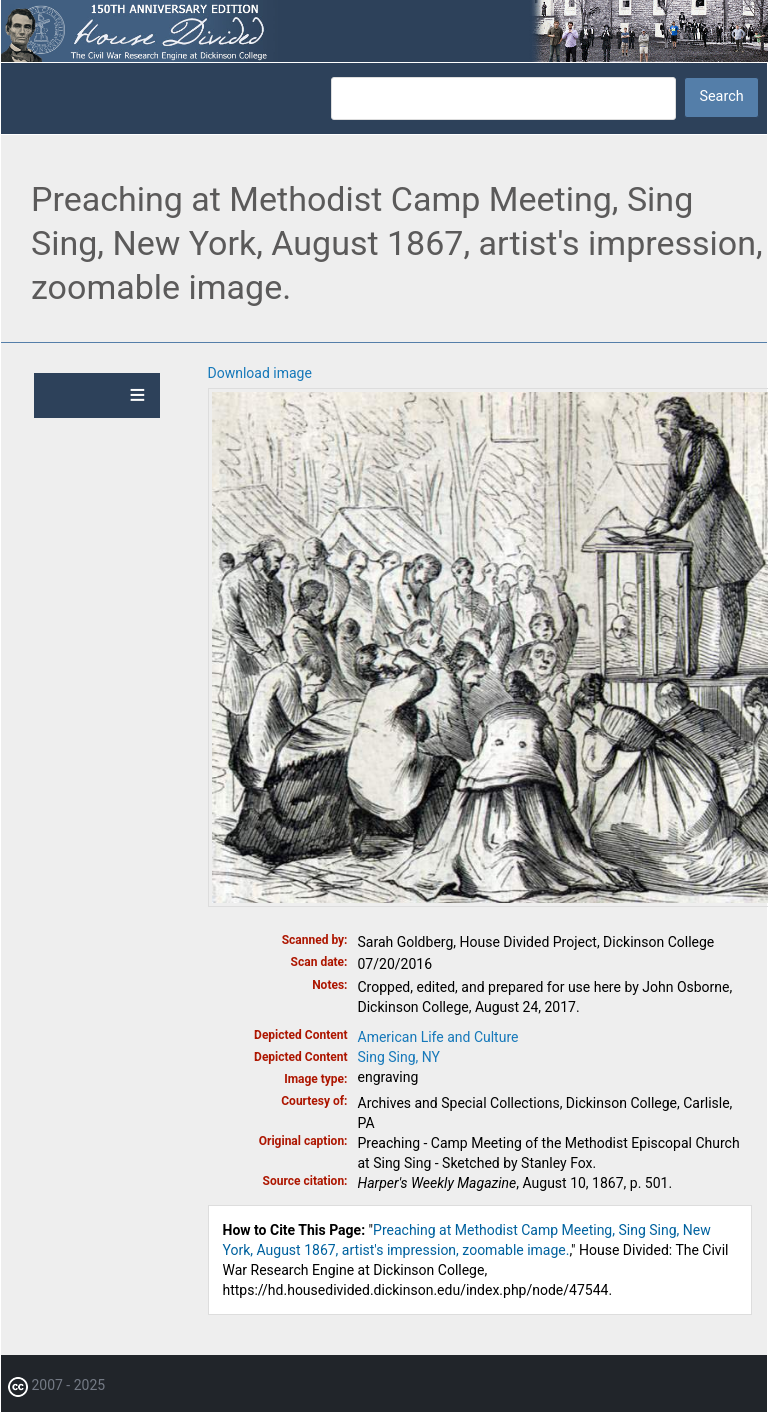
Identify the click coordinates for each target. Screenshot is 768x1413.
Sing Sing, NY (399, 1057)
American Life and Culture (438, 1037)
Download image (260, 373)
